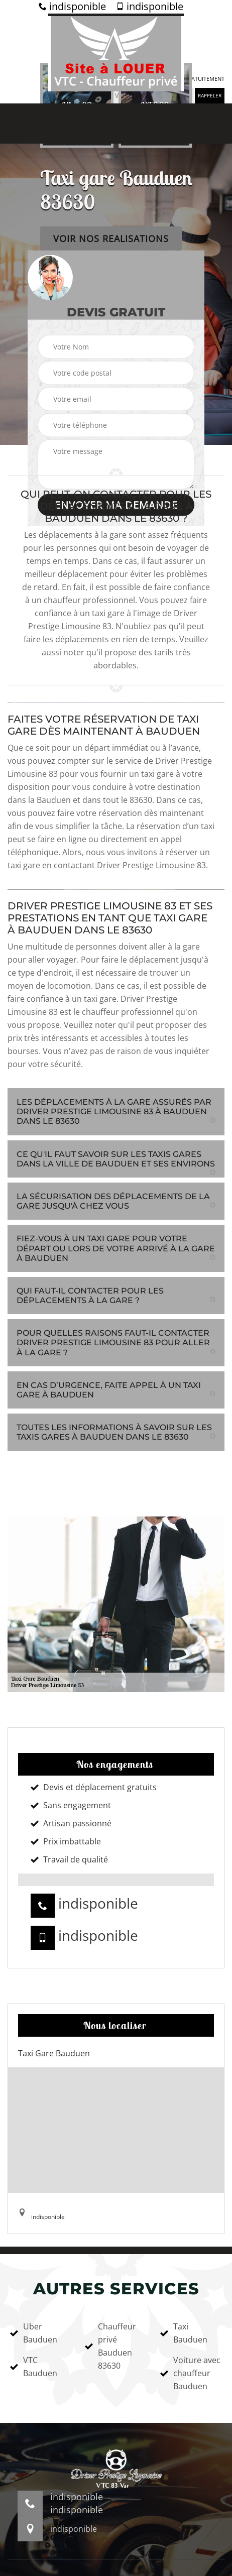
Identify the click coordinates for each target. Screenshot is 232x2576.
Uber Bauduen (33, 2333)
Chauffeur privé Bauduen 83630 (110, 2346)
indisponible (72, 6)
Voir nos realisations (111, 238)
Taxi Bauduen (183, 2333)
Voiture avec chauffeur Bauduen (190, 2373)
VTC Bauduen (33, 2367)
